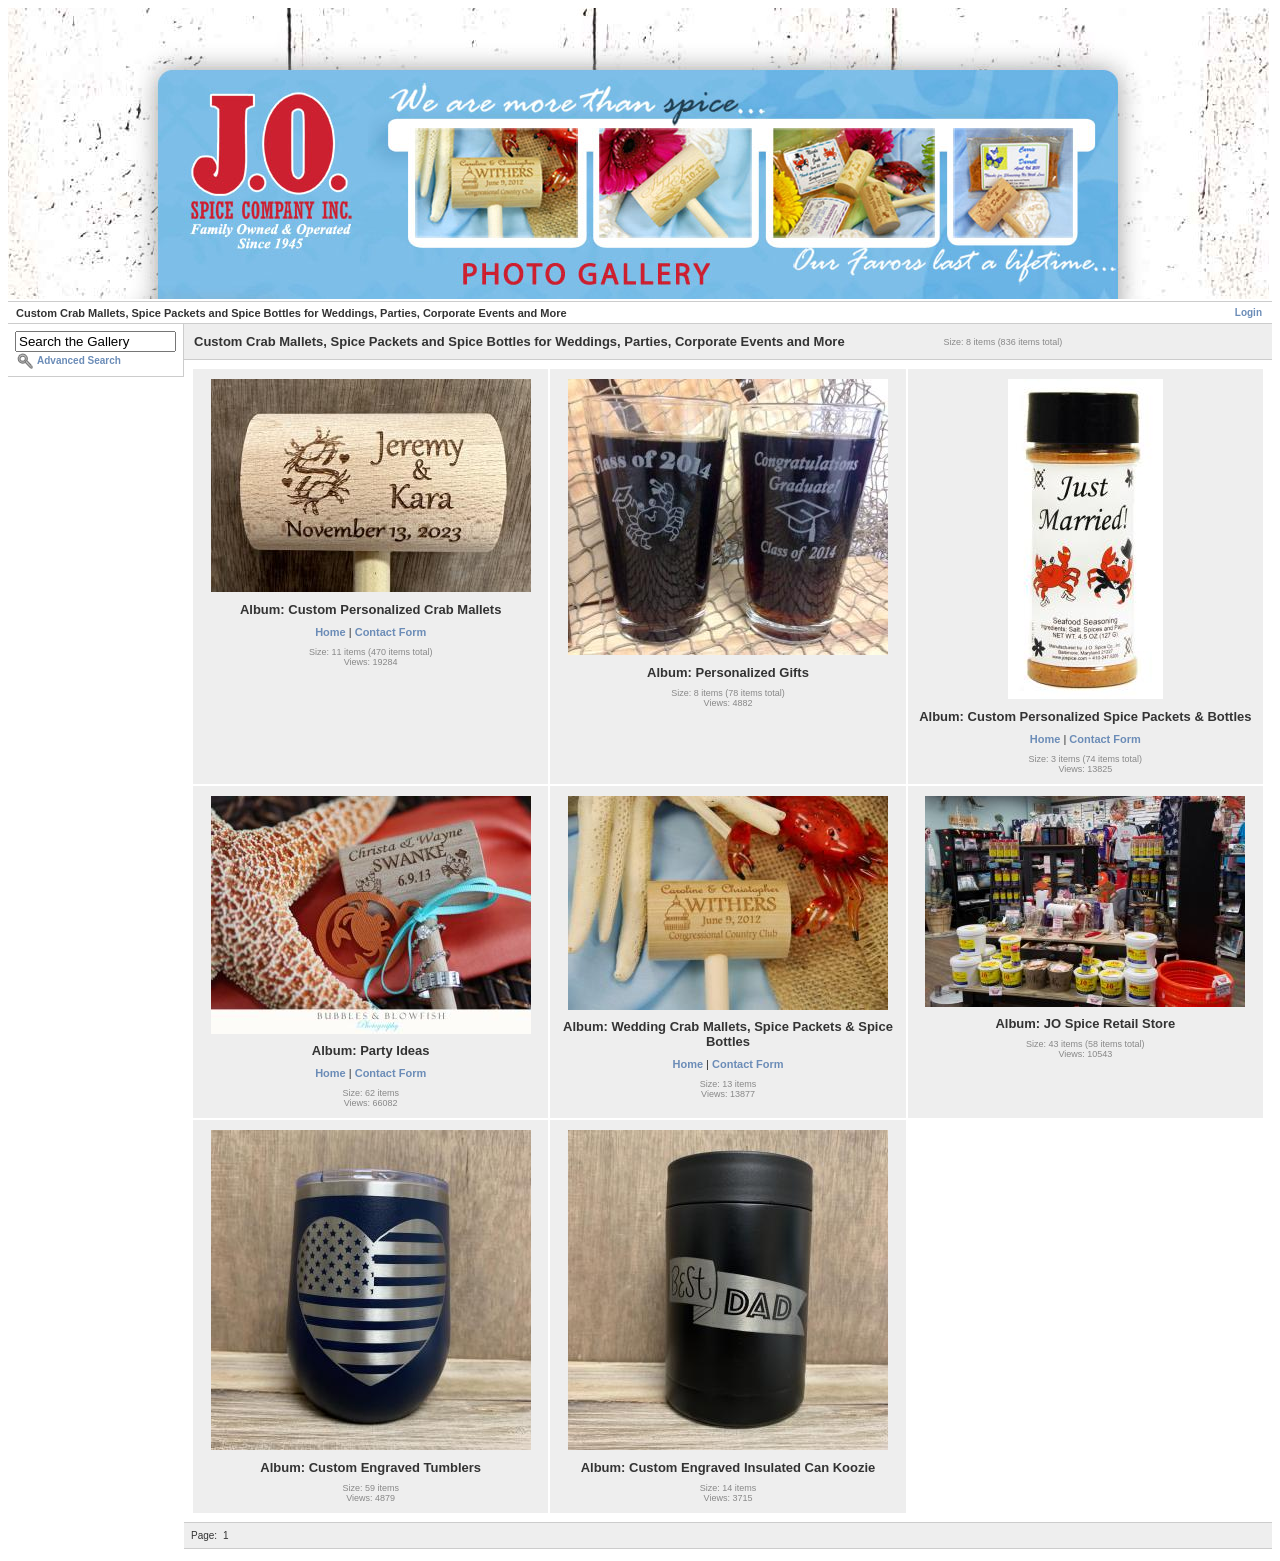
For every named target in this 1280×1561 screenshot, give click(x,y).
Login (1248, 312)
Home (330, 632)
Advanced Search (79, 360)
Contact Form (391, 632)
